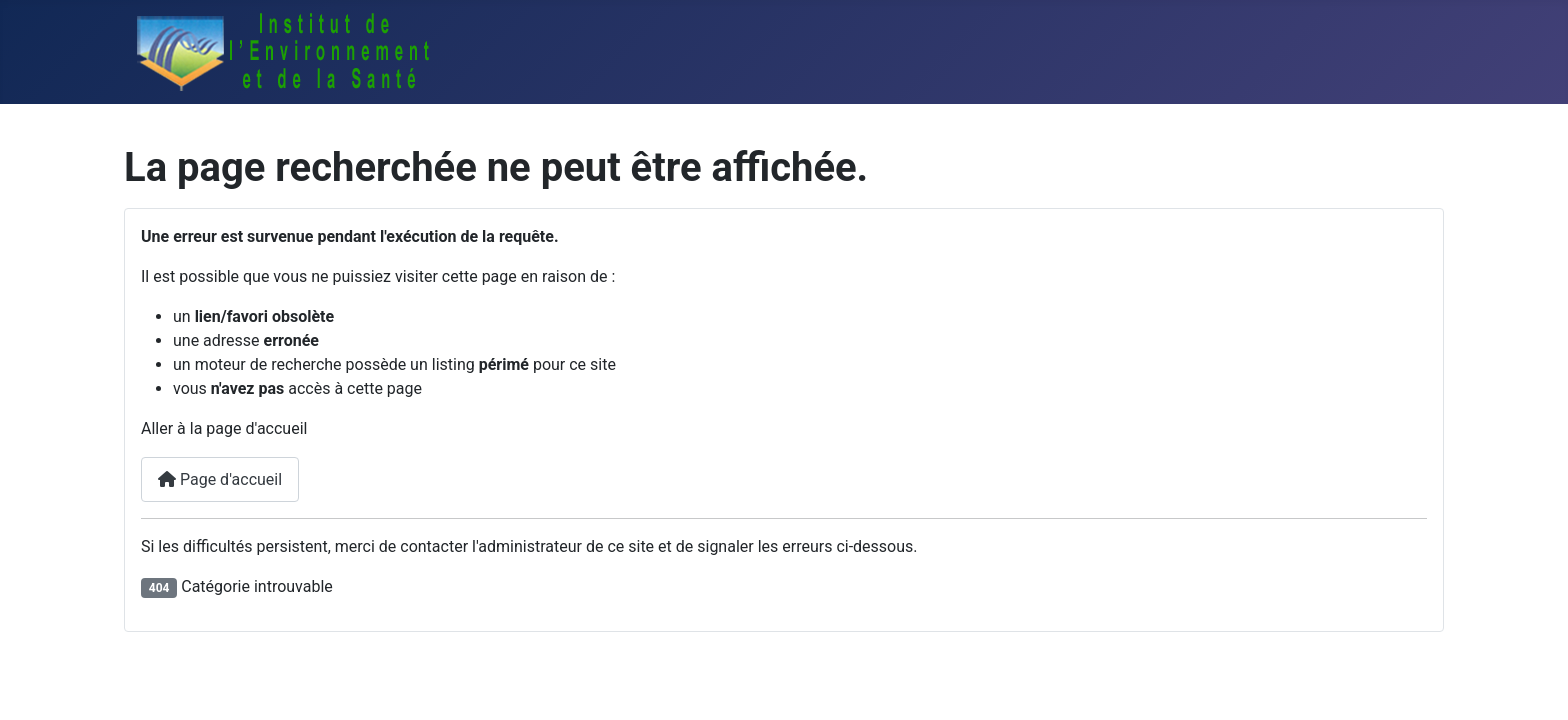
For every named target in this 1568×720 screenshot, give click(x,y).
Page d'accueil (220, 479)
